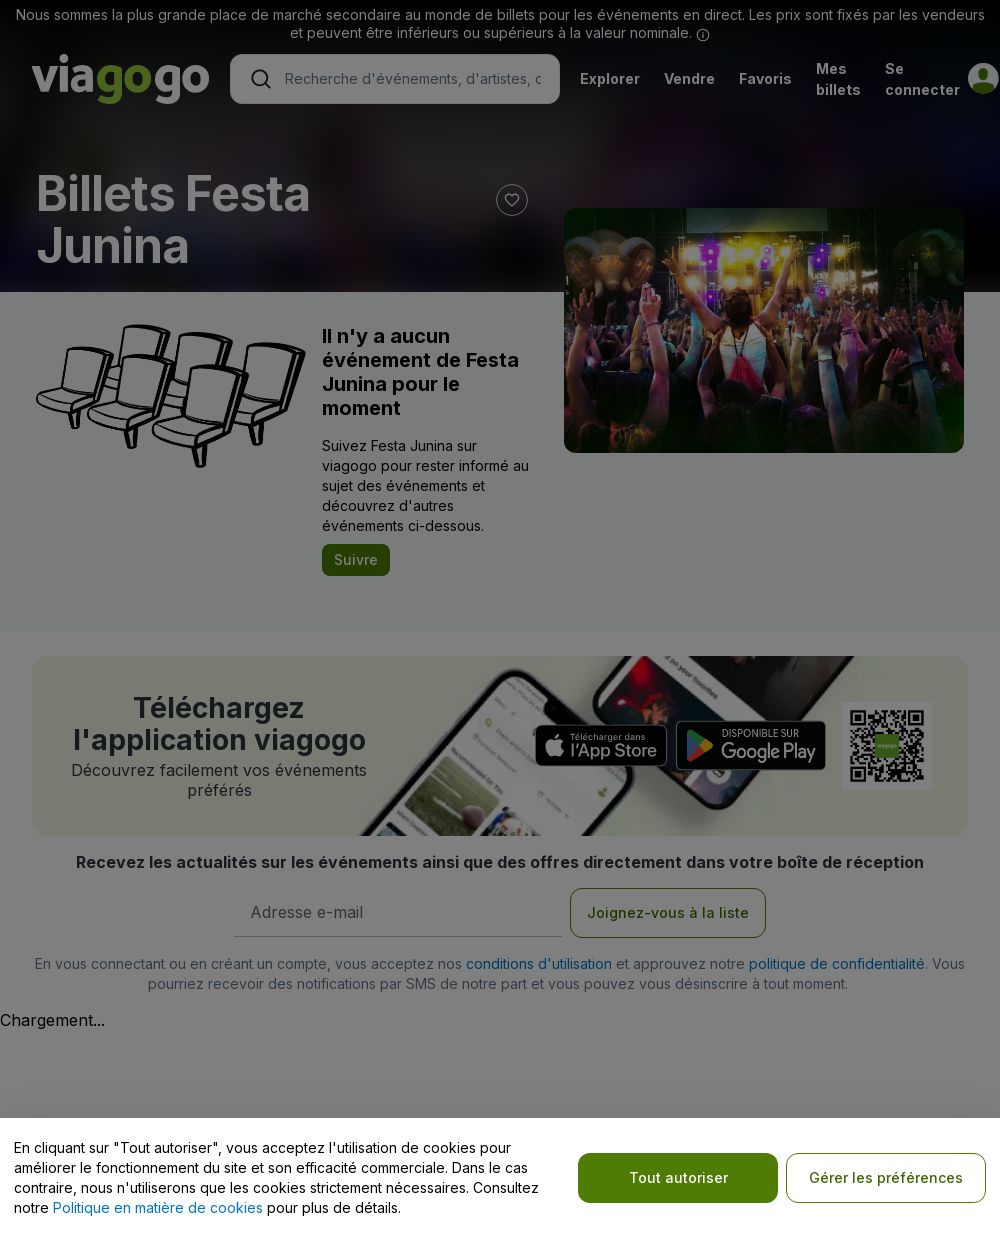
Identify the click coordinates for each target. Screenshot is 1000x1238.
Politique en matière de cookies (158, 1207)
